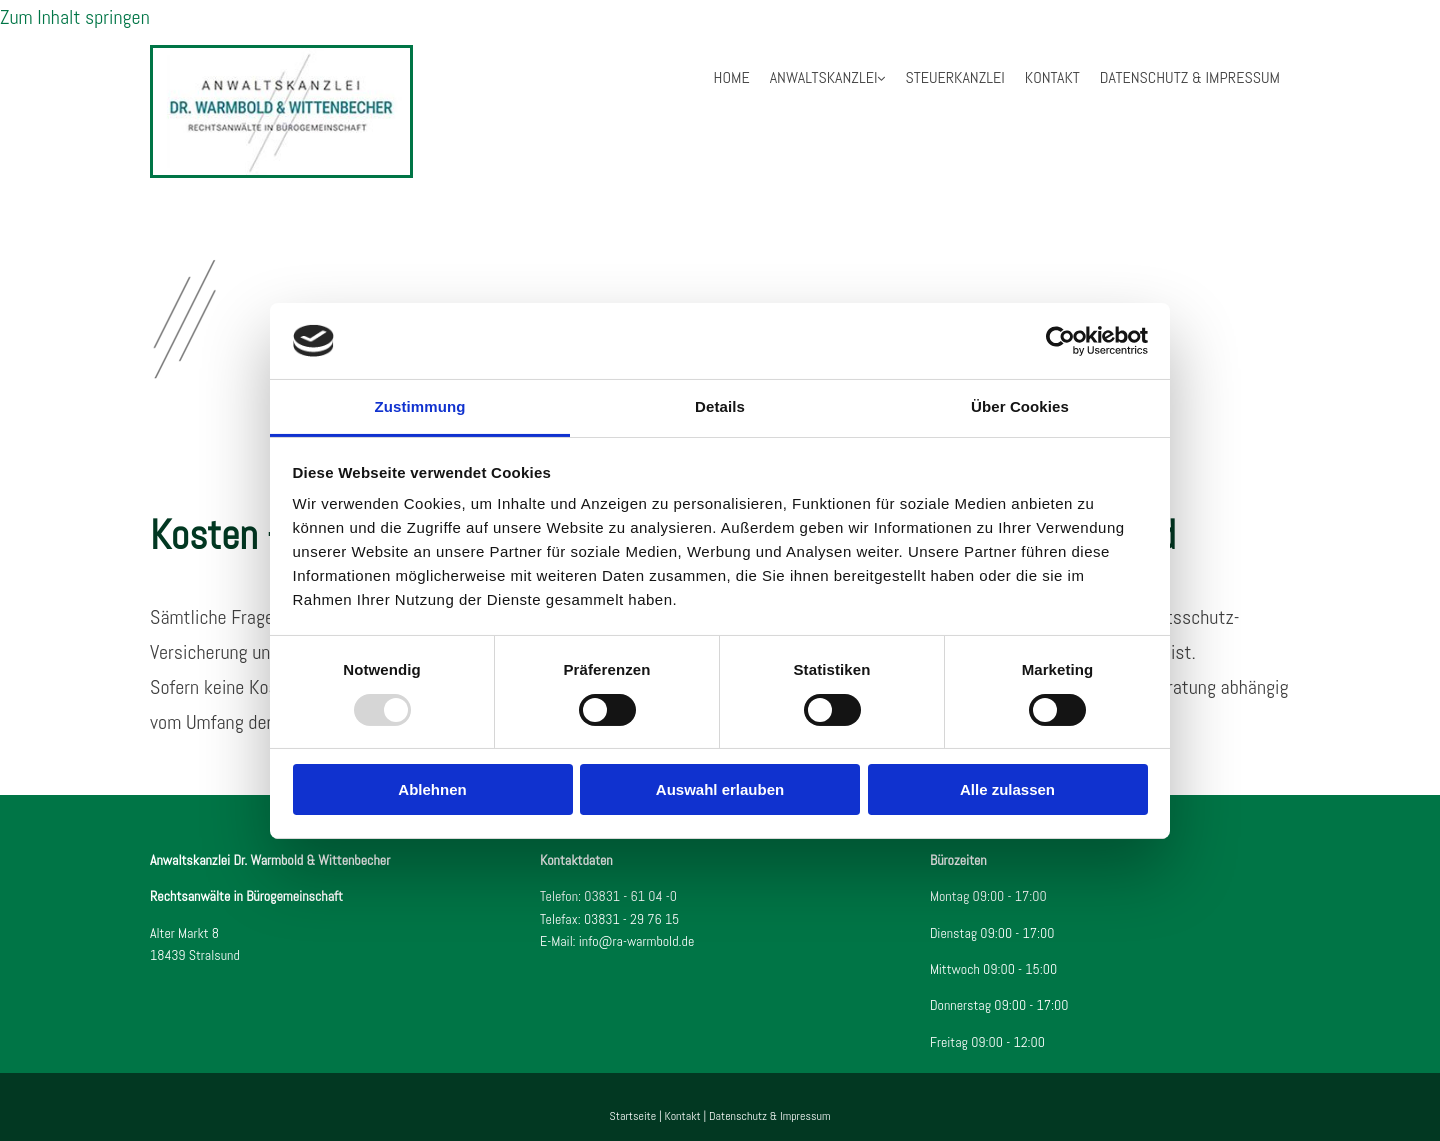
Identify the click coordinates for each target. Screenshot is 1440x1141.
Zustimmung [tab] (420, 406)
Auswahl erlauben (720, 789)
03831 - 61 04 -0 (630, 896)
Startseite (633, 1116)
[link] (828, 78)
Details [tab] (720, 406)
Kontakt (1052, 77)
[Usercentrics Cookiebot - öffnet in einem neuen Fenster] (1060, 341)
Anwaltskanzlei (824, 77)
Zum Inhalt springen (75, 17)
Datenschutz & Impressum (1190, 77)
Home (732, 77)
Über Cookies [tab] (1020, 406)
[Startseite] (281, 171)
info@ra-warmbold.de (637, 941)
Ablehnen (432, 789)
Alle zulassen (1007, 789)
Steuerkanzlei (954, 77)
